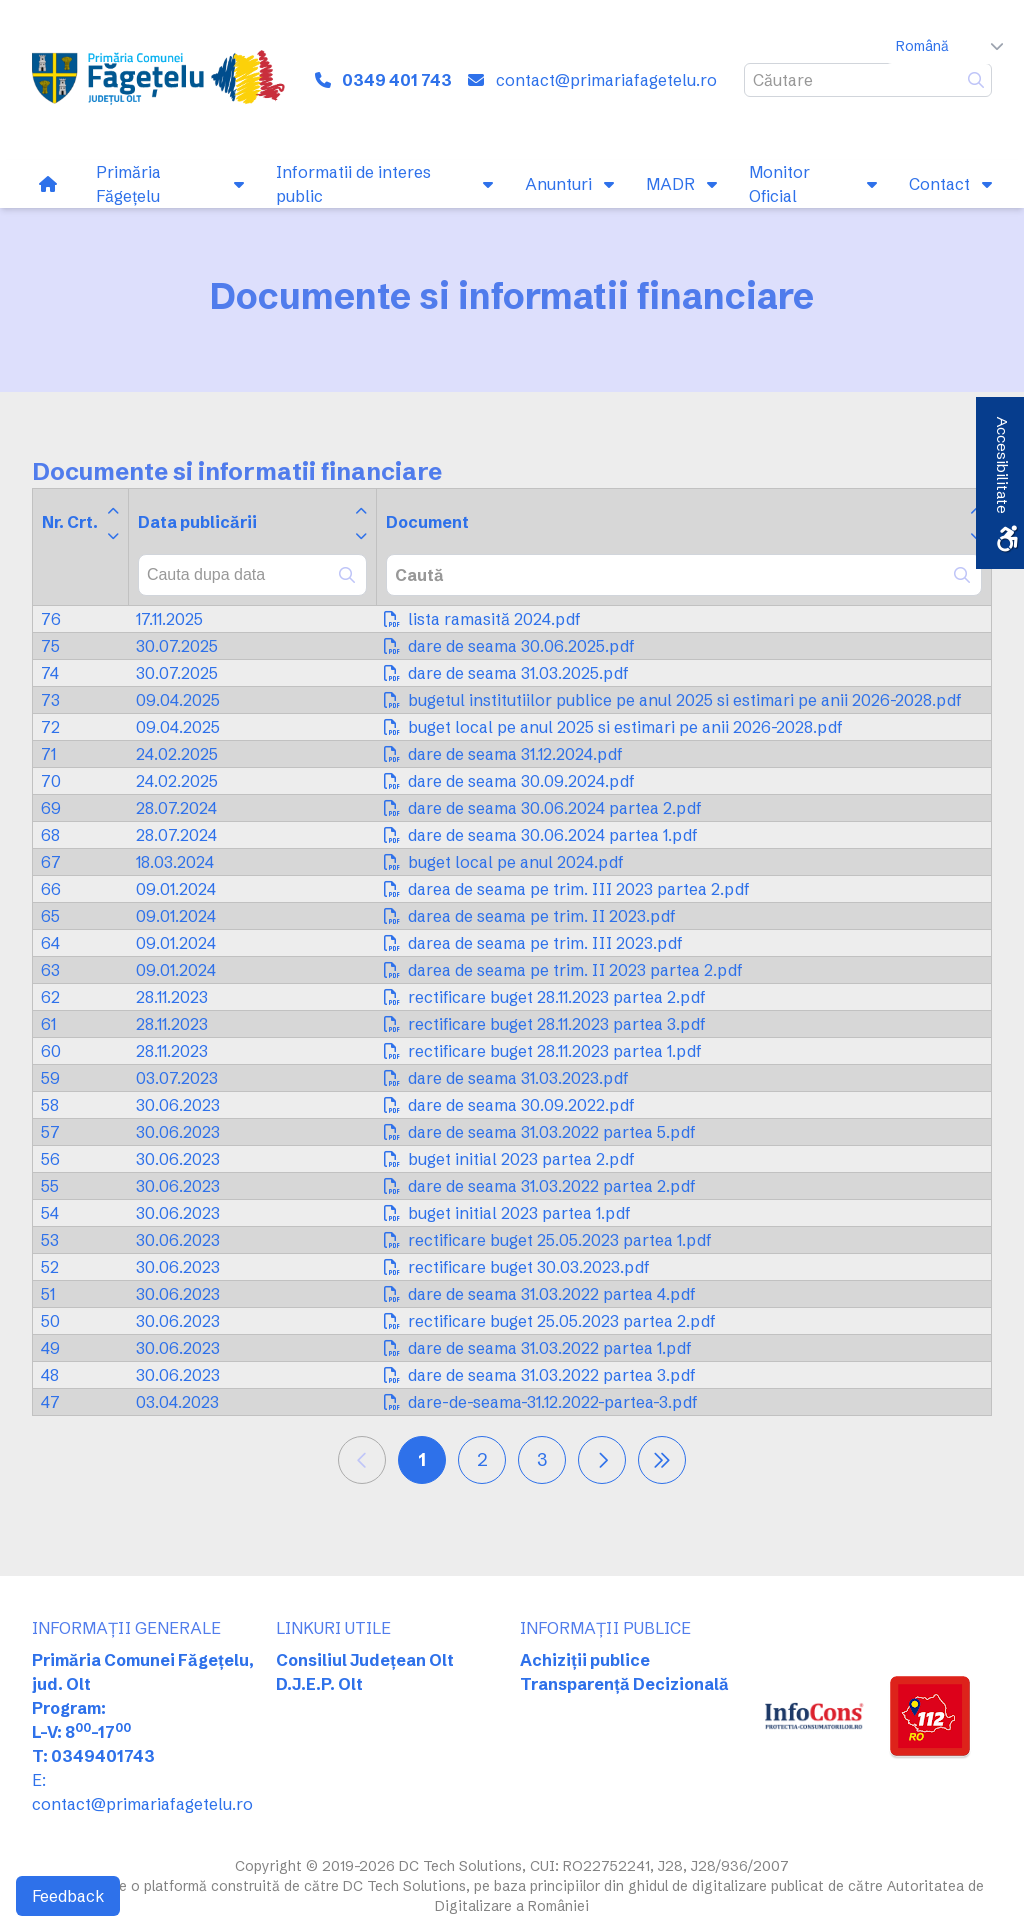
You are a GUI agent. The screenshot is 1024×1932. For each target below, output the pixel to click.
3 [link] (542, 1459)
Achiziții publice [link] (585, 1660)
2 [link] (482, 1459)
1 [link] (422, 1459)
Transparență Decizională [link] (624, 1684)
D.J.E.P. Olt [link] (319, 1684)
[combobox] (252, 575)
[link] (162, 80)
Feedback (68, 1896)
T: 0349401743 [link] (93, 1756)
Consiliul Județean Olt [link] (365, 1660)
